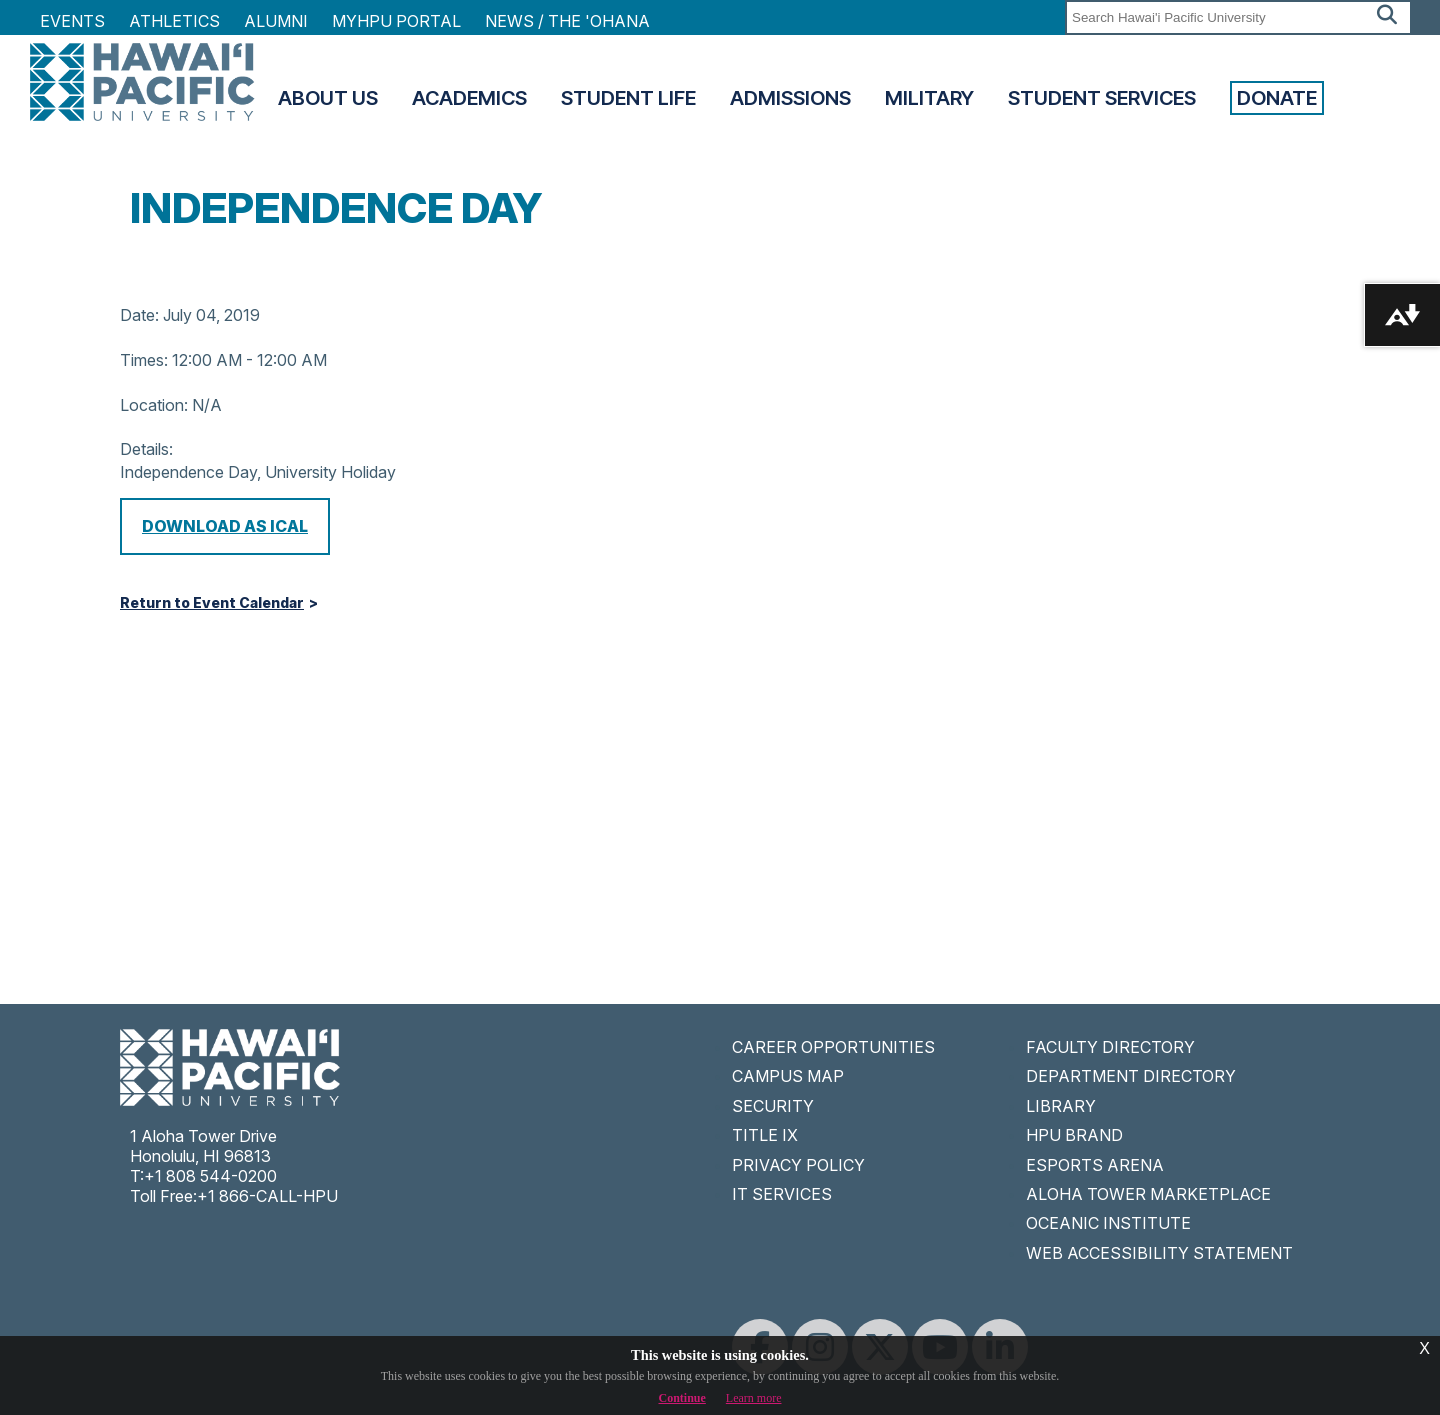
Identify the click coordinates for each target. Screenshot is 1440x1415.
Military (929, 98)
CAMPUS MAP (788, 1076)
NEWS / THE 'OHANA (567, 21)
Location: (154, 405)
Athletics (174, 21)
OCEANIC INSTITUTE (1108, 1223)
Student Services (1102, 98)
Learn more (754, 1398)
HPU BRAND (1074, 1135)
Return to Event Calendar (212, 603)
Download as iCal (225, 526)
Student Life (628, 98)
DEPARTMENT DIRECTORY (1131, 1076)
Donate (1277, 98)
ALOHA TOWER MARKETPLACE (1148, 1194)
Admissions (790, 98)
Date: (139, 315)
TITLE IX (765, 1135)
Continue (682, 1398)
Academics (469, 98)
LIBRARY (1061, 1106)
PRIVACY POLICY (798, 1165)
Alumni (276, 21)
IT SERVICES (782, 1194)
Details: (146, 449)
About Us (328, 98)
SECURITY (773, 1106)
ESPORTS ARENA (1095, 1165)
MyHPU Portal (396, 21)
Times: (144, 360)
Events (72, 21)
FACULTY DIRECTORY (1110, 1047)
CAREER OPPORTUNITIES (833, 1047)
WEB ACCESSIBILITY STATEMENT (1159, 1253)
